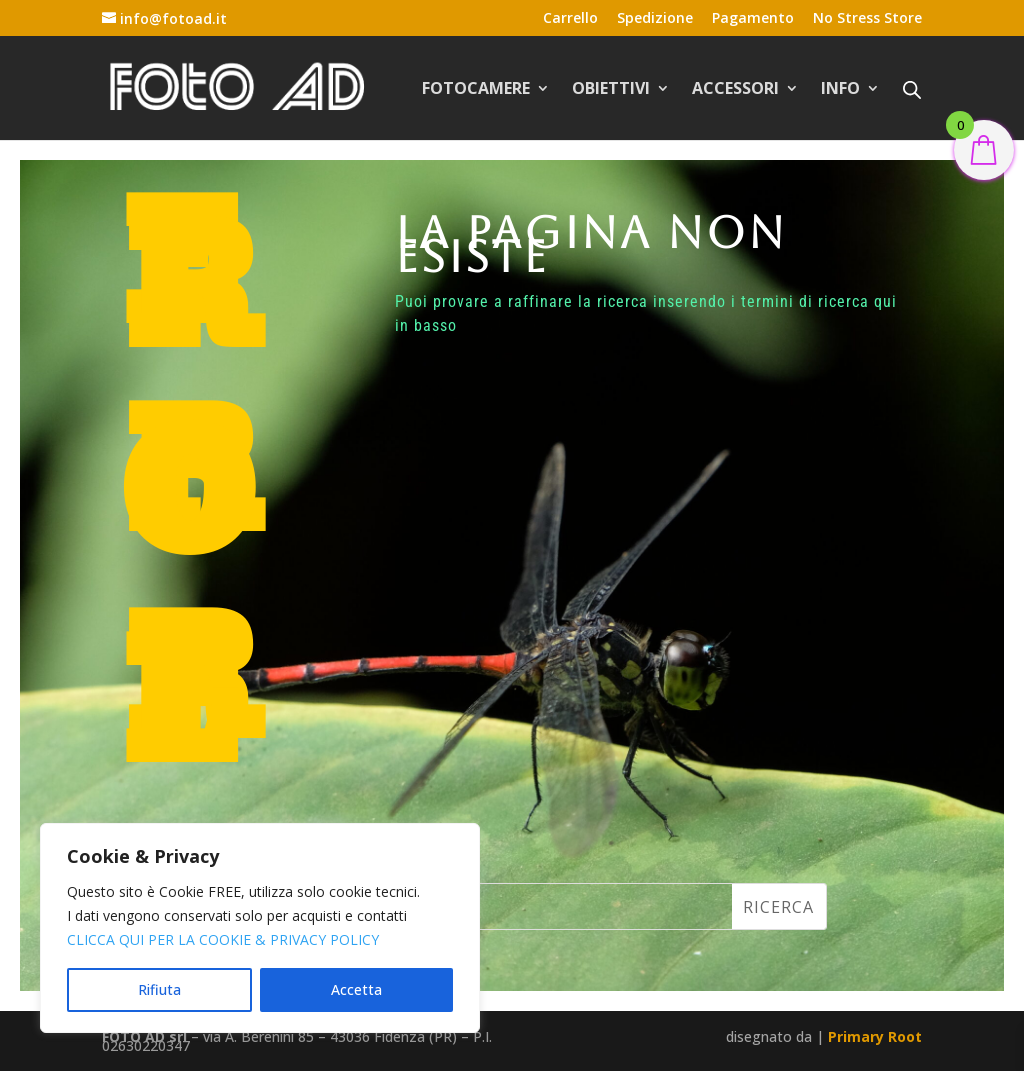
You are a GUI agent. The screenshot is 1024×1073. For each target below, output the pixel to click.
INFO (840, 90)
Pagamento (753, 19)
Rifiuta (159, 989)
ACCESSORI (735, 90)
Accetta (356, 989)
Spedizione (655, 19)
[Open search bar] (912, 89)
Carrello (570, 19)
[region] (260, 928)
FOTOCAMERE (476, 90)
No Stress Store (867, 19)
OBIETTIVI (611, 90)
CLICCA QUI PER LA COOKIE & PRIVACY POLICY (223, 939)
